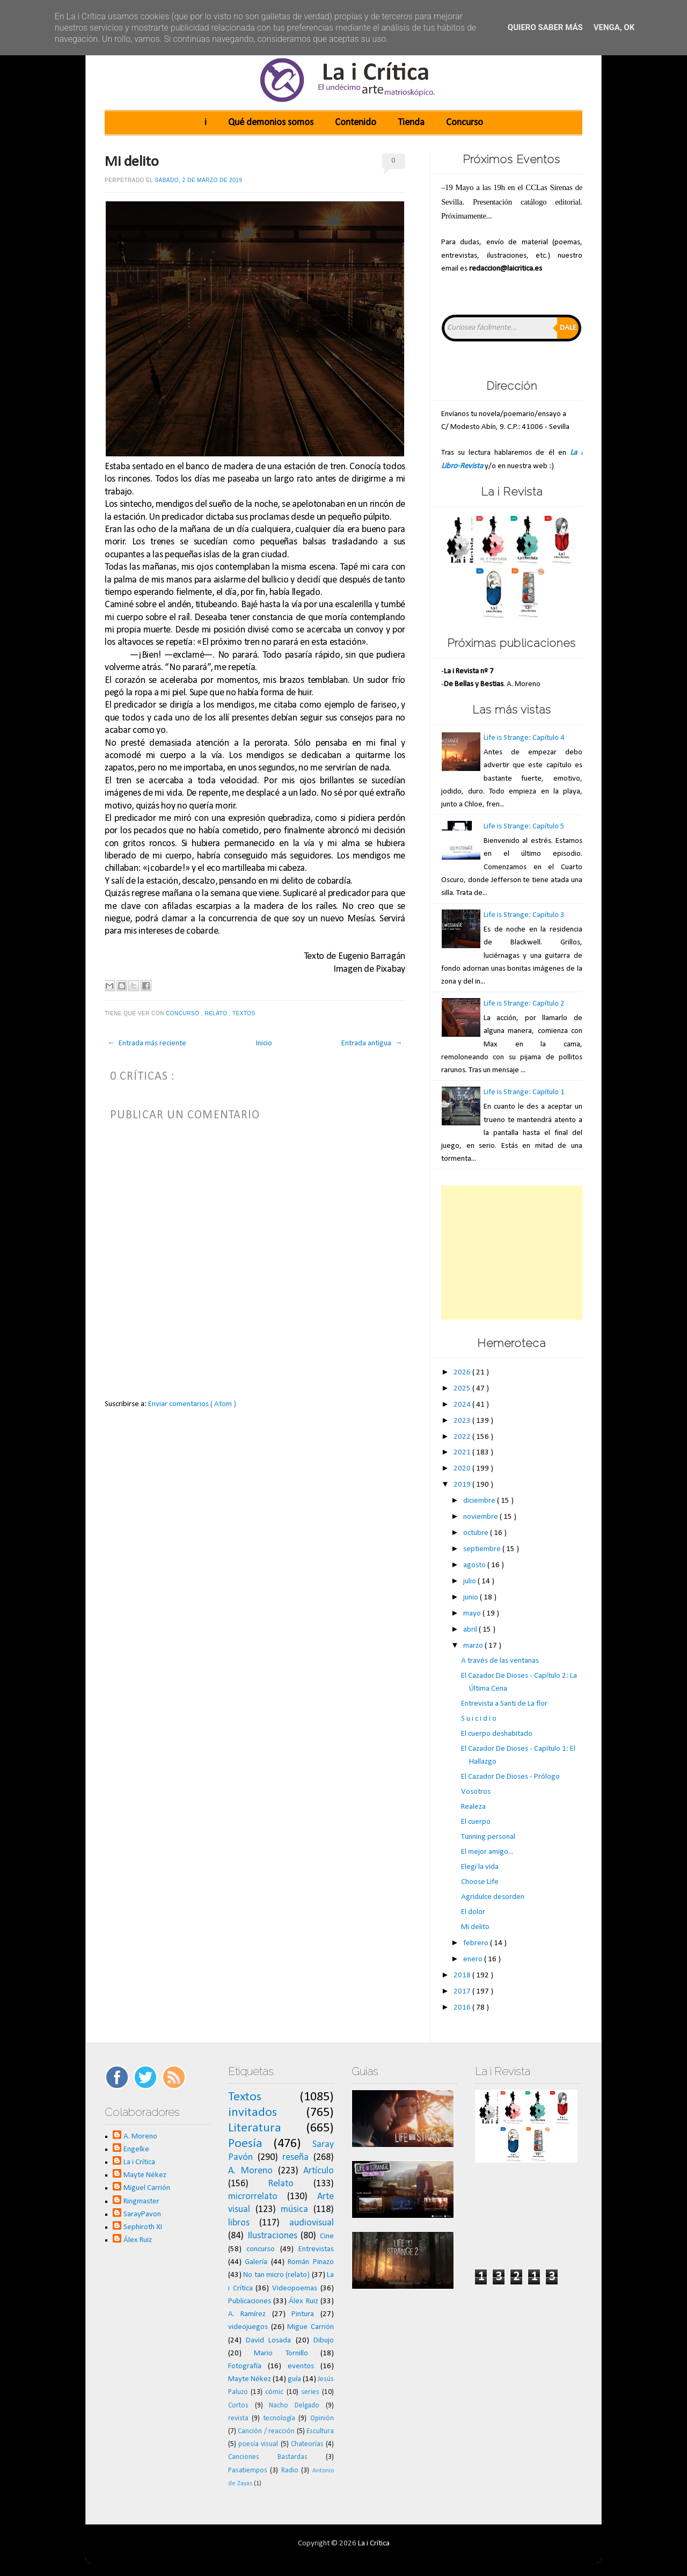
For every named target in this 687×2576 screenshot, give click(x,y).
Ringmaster (141, 2201)
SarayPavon (142, 2214)
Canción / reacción (266, 2431)
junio (471, 1597)
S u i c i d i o (478, 1719)
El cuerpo (476, 1822)
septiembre (482, 1549)
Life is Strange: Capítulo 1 (524, 1092)
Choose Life (480, 1882)
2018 (463, 1975)
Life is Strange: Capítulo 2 (524, 1004)
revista (238, 2418)
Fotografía (244, 2366)
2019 (463, 1485)
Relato (216, 1013)
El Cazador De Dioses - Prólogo (510, 1777)
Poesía (245, 2143)
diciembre (480, 1501)
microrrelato (252, 2197)
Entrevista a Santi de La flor (504, 1704)
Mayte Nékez (144, 2175)
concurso (183, 1013)
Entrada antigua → (372, 1043)
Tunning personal (488, 1837)
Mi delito (132, 162)
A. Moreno (140, 2137)
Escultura (320, 2431)
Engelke (136, 2149)
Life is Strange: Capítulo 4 (524, 738)
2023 (463, 1421)
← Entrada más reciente (146, 1043)
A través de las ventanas (500, 1661)
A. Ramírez (247, 2314)
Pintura (302, 2314)
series (310, 2392)
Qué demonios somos (270, 123)
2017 (463, 1992)
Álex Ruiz (137, 2240)
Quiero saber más (545, 27)
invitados (252, 2112)
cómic (274, 2392)
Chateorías (307, 2444)
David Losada (268, 2341)
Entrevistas (316, 2249)
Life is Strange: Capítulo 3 (524, 915)
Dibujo (323, 2341)
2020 (463, 1469)
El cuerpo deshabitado (496, 1734)
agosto (475, 1565)
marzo (474, 1646)
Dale (568, 328)
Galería (256, 2262)
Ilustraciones (272, 2236)
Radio (289, 2470)
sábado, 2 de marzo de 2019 (198, 180)
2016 (463, 2008)
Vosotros (476, 1792)
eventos (301, 2366)
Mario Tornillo (281, 2353)
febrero (476, 1943)
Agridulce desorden (492, 1897)
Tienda (411, 123)
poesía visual (258, 2444)
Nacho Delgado (294, 2405)
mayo (473, 1614)
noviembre (481, 1517)
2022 (463, 1437)
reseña (295, 2157)
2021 (463, 1453)
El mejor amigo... (487, 1852)
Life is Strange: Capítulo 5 (524, 827)
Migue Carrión (310, 2327)
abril (471, 1630)
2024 (463, 1405)
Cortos (238, 2405)
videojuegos (248, 2327)
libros (239, 2223)
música (294, 2209)
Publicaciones (249, 2301)
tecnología (279, 2418)
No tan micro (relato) (276, 2275)
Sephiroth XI (142, 2227)
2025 (463, 1389)
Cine (327, 2236)
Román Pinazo (311, 2262)
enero (473, 1959)
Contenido (355, 123)
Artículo (318, 2171)
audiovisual (311, 2223)
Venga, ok (614, 27)
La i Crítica (139, 2162)
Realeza (473, 1807)
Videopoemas (294, 2288)
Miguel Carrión (146, 2188)
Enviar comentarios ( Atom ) (192, 1404)
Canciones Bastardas (268, 2457)
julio (470, 1581)
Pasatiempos (247, 2470)
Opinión (322, 2418)
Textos (244, 1013)
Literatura (254, 2128)
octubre (476, 1533)
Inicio (264, 1043)
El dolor (473, 1912)
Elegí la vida (480, 1867)
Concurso (464, 123)
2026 (463, 1373)
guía (294, 2379)
